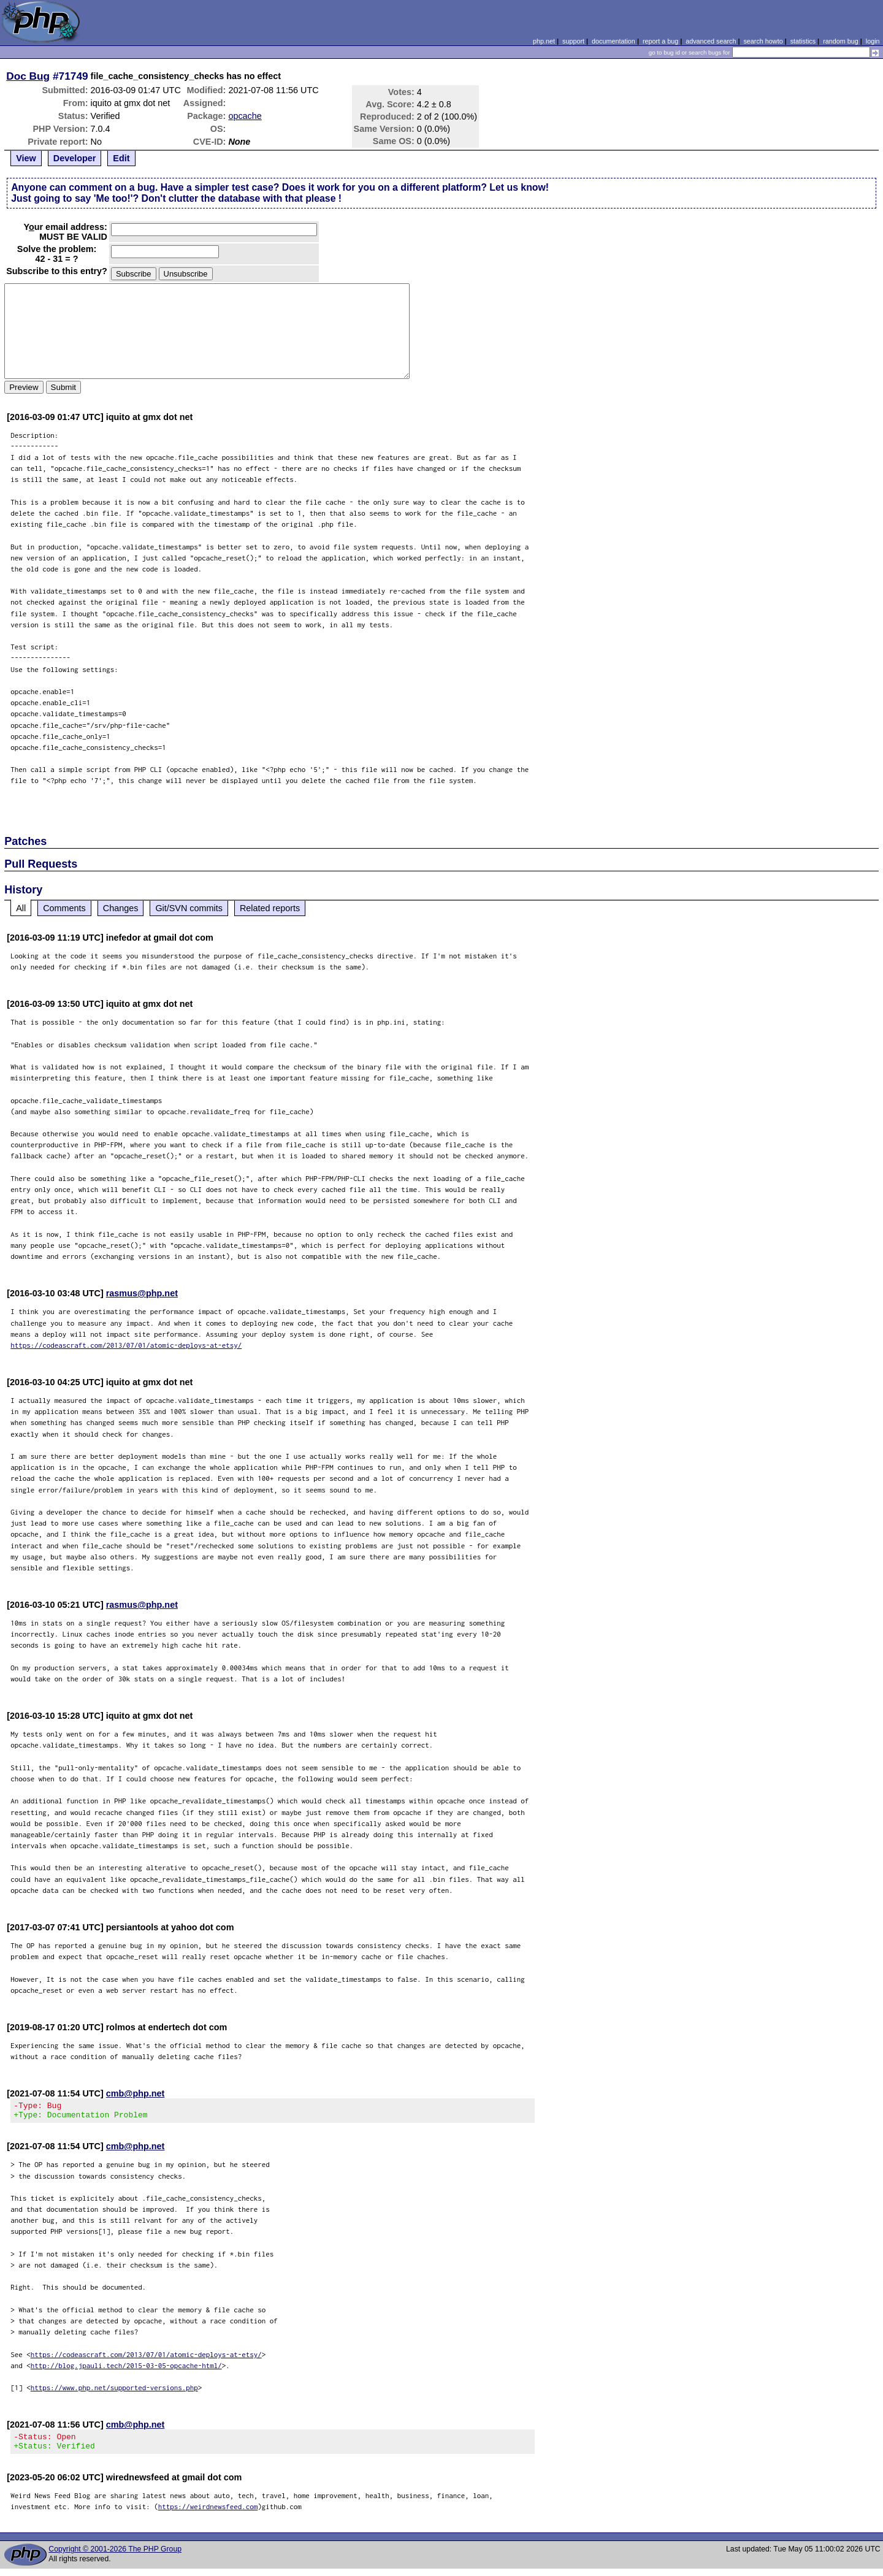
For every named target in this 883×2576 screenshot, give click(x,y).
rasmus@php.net (142, 1293)
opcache (244, 116)
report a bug (660, 41)
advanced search (711, 41)
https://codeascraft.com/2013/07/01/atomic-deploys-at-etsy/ (126, 1345)
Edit (121, 158)
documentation (613, 41)
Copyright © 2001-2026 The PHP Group (115, 2556)
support (573, 41)
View (26, 158)
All (21, 908)
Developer (74, 158)
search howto (762, 41)
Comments (64, 908)
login (873, 41)
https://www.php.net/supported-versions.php (114, 2391)
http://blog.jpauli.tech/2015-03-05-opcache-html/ (126, 2369)
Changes (121, 908)
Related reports (270, 908)
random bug (840, 41)
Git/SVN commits (189, 908)
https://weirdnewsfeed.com (208, 2514)
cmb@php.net (135, 2093)
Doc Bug (28, 76)
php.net (544, 41)
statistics (803, 41)
